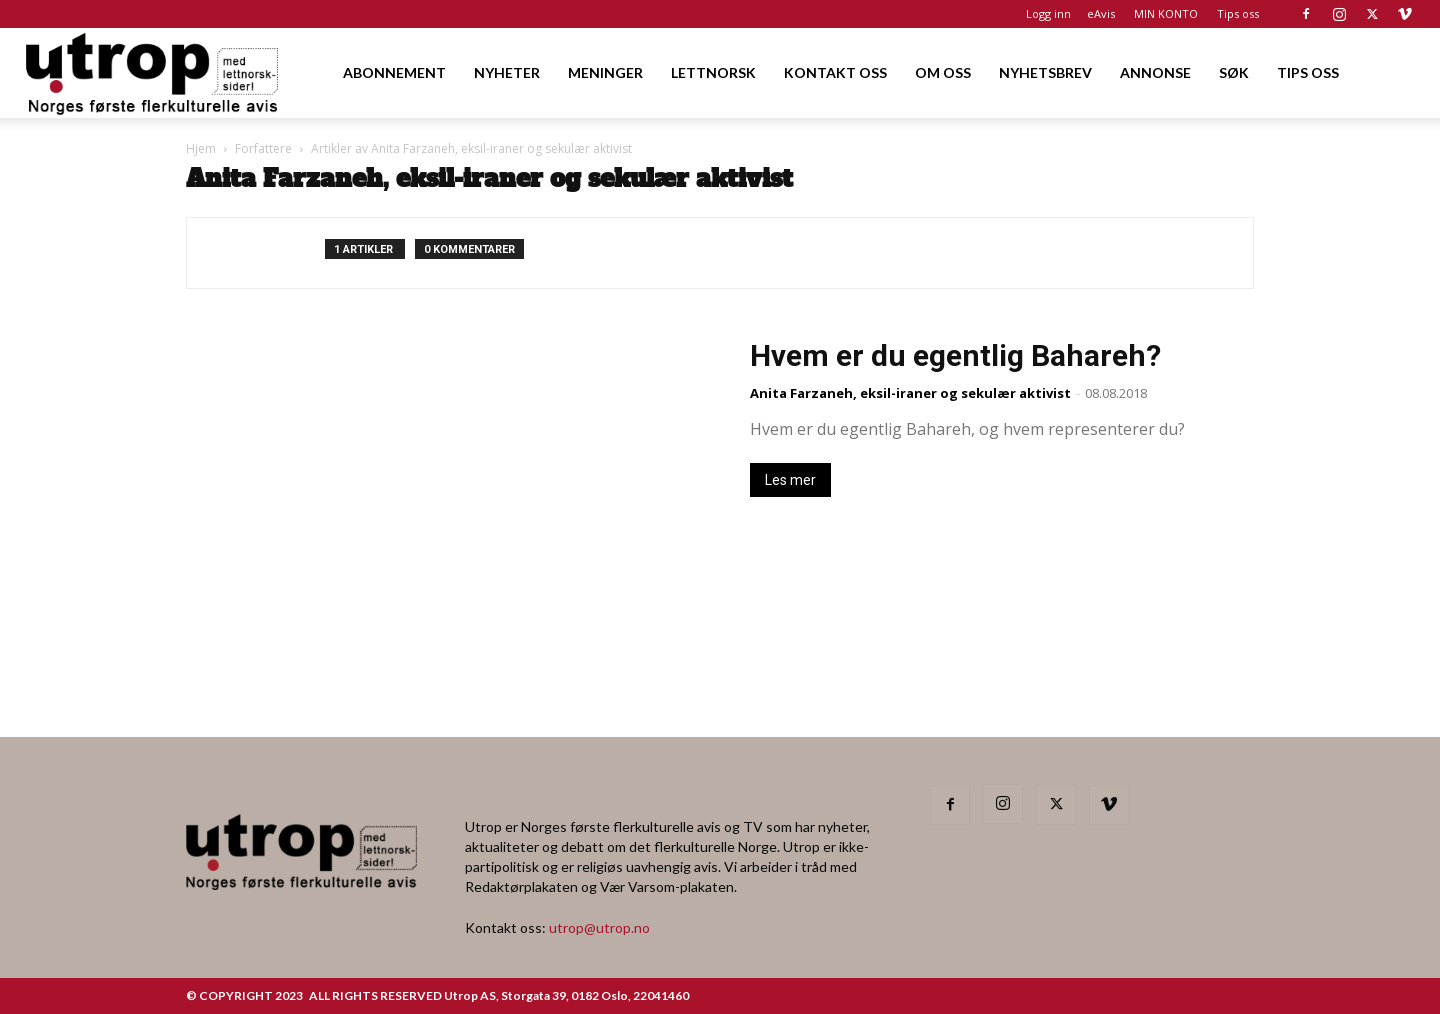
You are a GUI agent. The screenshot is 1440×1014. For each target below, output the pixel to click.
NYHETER (507, 72)
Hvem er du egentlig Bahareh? (955, 355)
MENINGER (605, 72)
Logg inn (1048, 13)
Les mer (790, 480)
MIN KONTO (1166, 13)
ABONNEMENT (394, 72)
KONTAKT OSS (835, 72)
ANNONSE (1155, 72)
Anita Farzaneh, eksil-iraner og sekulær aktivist (910, 393)
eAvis (1101, 13)
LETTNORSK (713, 72)
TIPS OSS (1308, 72)
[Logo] (153, 72)
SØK (1234, 72)
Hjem (201, 148)
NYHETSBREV (1045, 72)
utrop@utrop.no (599, 927)
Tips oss (1238, 13)
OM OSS (943, 72)
